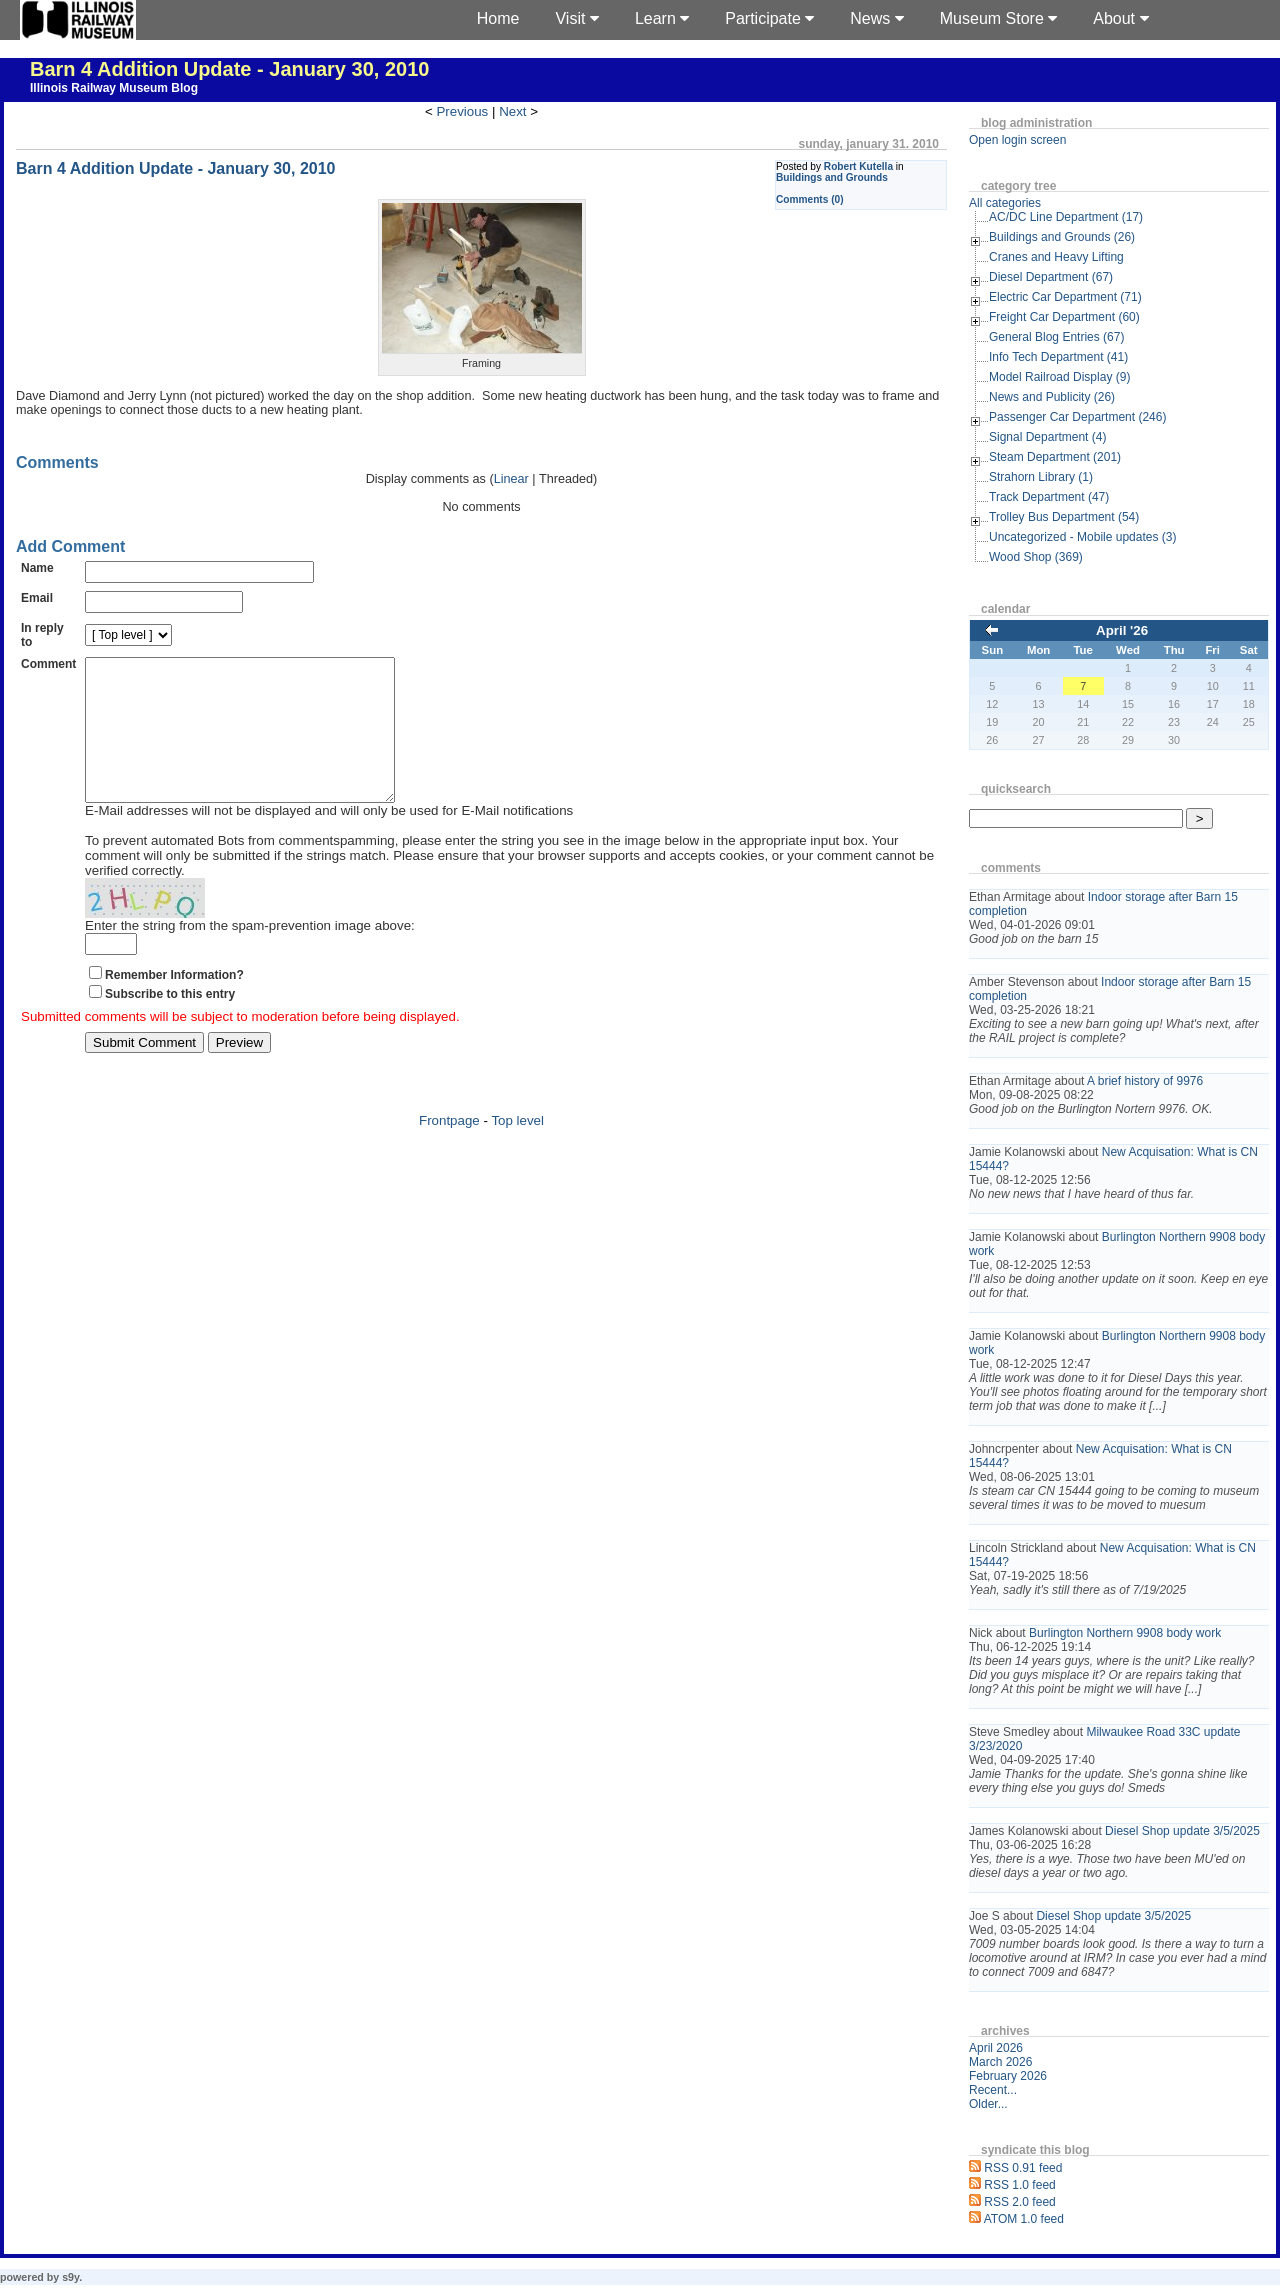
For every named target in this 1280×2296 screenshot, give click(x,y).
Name (37, 568)
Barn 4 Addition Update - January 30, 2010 (229, 69)
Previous (462, 111)
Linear (511, 479)
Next (512, 111)
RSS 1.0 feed (1019, 2185)
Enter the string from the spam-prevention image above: (250, 955)
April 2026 (996, 2048)
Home (498, 18)
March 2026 (1000, 2062)
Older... (988, 2104)
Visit (576, 18)
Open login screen (1017, 140)
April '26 (1122, 630)
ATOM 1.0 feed (1024, 2219)
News (876, 18)
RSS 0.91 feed (1023, 2168)
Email (37, 598)
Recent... (993, 2090)
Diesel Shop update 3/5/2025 (1182, 1831)
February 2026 (1008, 2076)
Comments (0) (810, 199)
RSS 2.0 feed (1019, 2202)
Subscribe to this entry (170, 1024)
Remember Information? (174, 1005)
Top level (517, 1150)
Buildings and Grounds (832, 177)
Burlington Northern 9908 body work (1125, 1633)
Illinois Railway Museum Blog (114, 88)
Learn (662, 18)
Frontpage (449, 1150)
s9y (70, 2277)
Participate (769, 18)
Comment (48, 664)
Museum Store (998, 18)
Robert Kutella (858, 166)
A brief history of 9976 (1145, 1081)
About (1120, 18)
